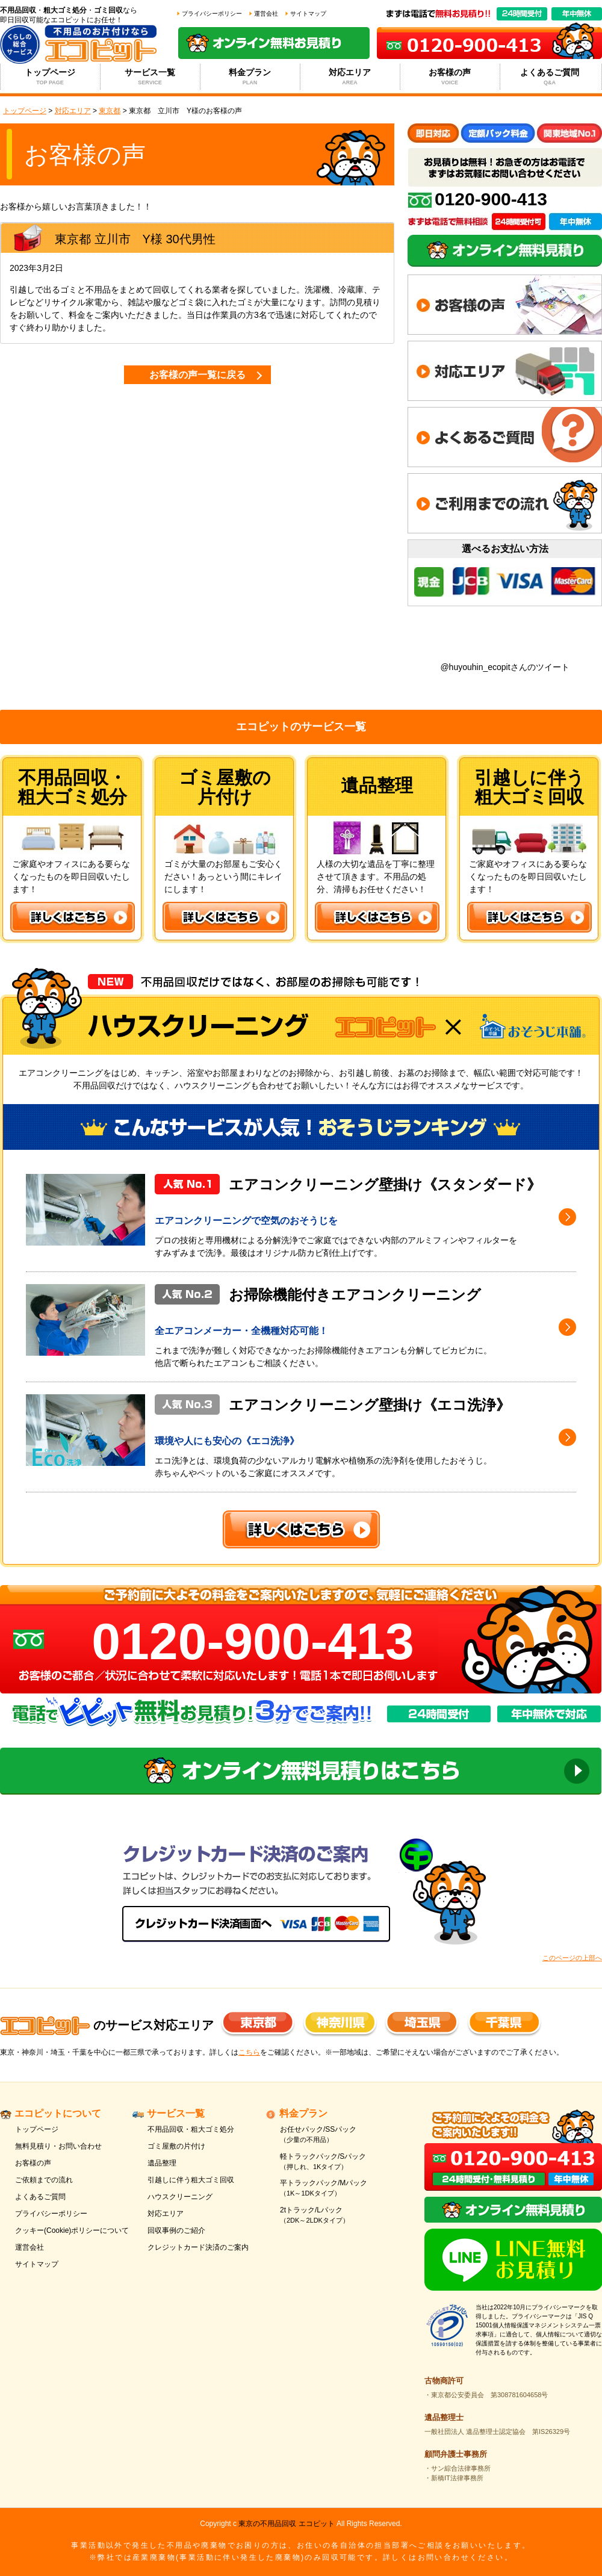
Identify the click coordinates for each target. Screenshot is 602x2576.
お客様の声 (450, 77)
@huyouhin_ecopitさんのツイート (504, 667)
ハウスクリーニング (180, 2197)
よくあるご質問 (550, 77)
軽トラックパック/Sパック (338, 2162)
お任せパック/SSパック (338, 2135)
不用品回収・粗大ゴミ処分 (190, 2129)
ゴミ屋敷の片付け (176, 2146)
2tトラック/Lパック (338, 2216)
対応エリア (350, 77)
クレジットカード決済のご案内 (198, 2247)
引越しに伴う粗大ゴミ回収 (190, 2180)
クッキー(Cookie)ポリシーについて (72, 2230)
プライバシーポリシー (212, 13)
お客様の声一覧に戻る (197, 375)
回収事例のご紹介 (176, 2230)
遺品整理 (161, 2163)
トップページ (50, 77)
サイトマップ (308, 13)
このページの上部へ (572, 1957)
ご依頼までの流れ (44, 2180)
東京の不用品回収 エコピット (286, 2523)
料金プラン (250, 77)
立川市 (113, 239)
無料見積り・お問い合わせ (58, 2146)
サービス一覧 (150, 77)
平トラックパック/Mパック (338, 2189)
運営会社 (266, 13)
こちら (249, 2052)
